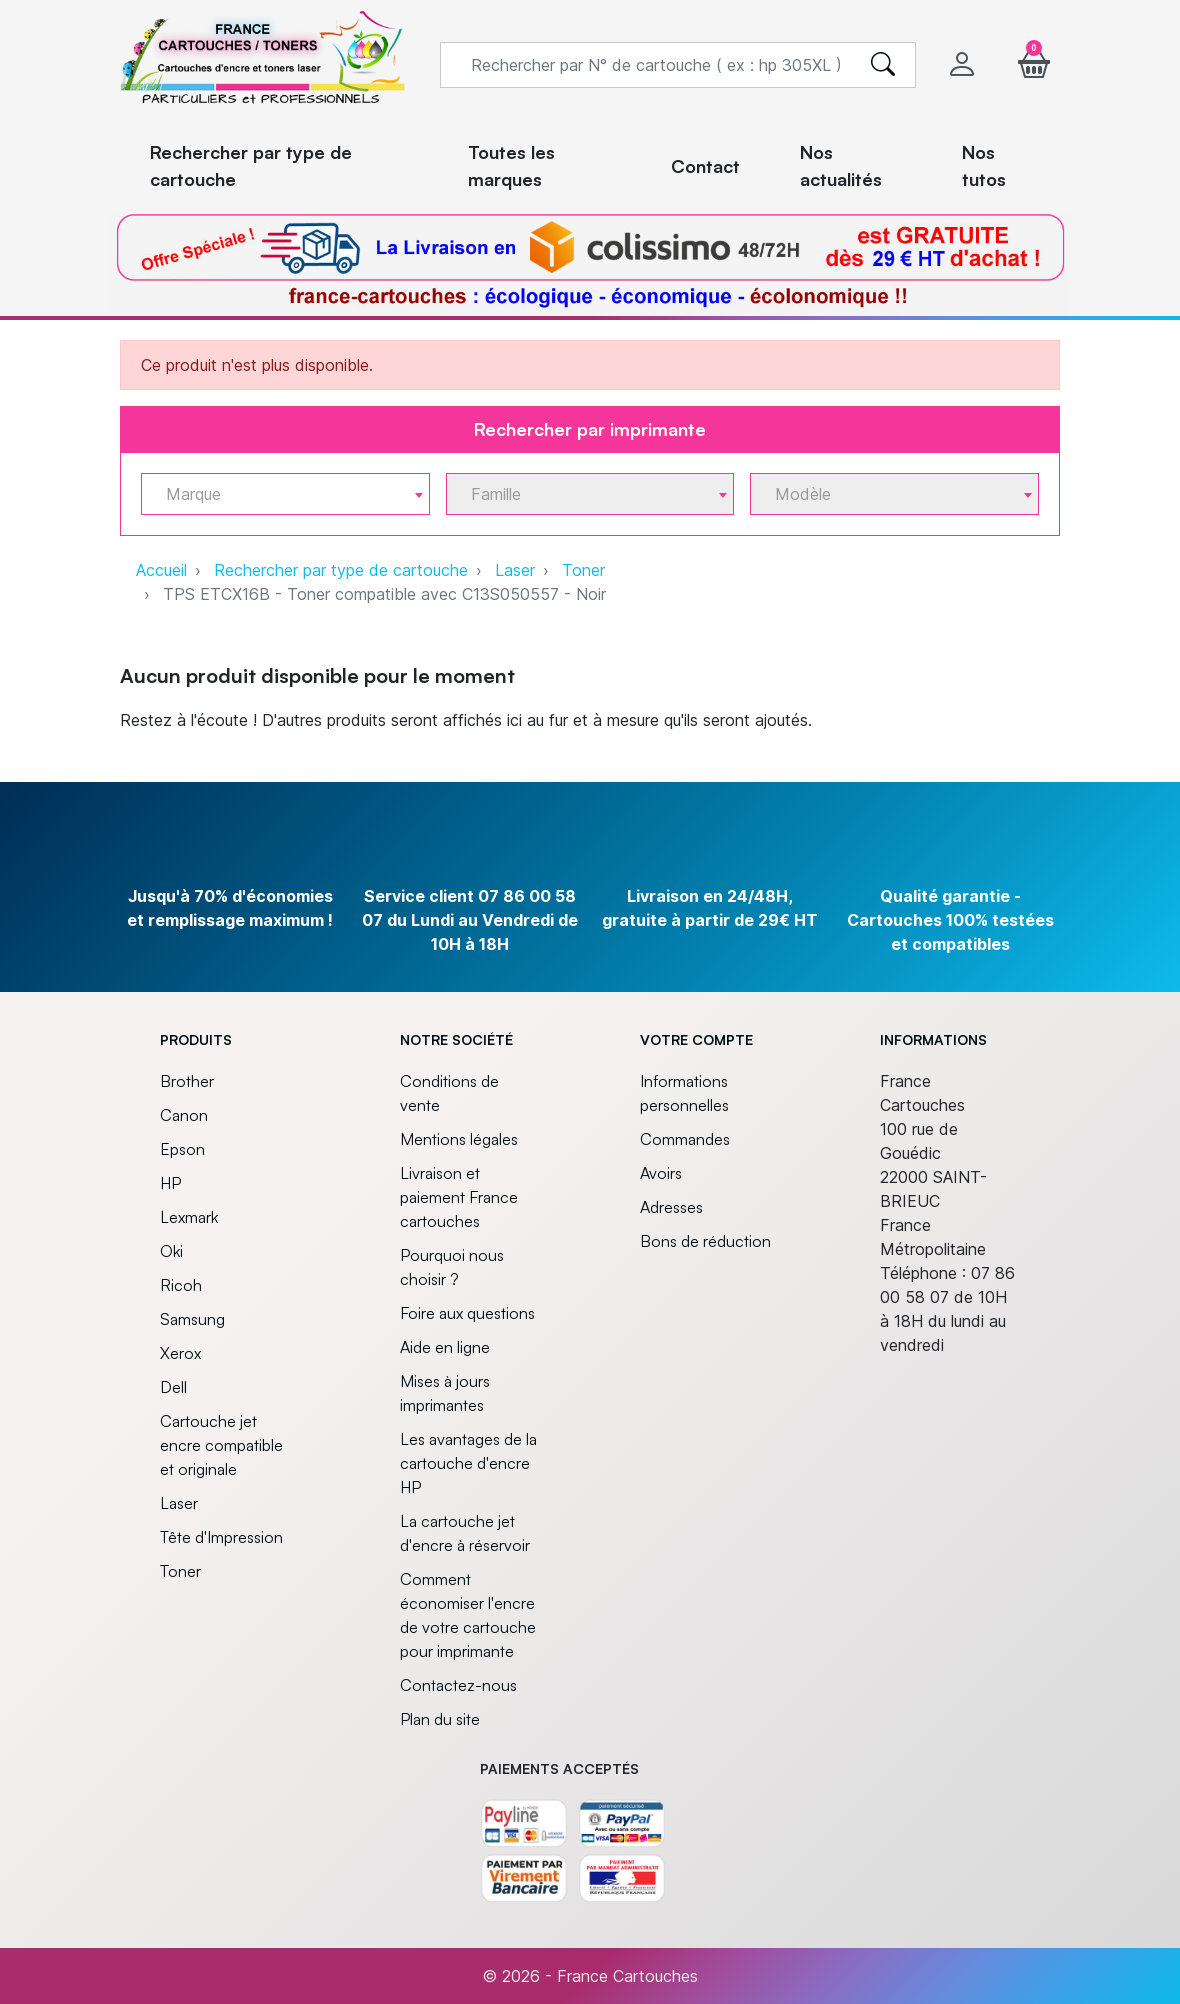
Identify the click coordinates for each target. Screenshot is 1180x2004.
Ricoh (181, 1285)
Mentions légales (459, 1139)
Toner (583, 570)
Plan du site (440, 1719)
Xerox (180, 1353)
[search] (883, 65)
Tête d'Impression (221, 1537)
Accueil (161, 570)
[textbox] (277, 494)
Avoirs (661, 1173)
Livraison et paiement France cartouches (459, 1197)
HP (170, 1183)
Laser (515, 570)
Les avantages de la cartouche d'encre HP (468, 1463)
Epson (182, 1149)
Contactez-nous (458, 1685)
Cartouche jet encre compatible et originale (221, 1445)
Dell (173, 1387)
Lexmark (189, 1217)
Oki (171, 1251)
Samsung (192, 1319)
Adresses (671, 1207)
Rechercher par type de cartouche (341, 570)
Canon (184, 1115)
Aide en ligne (445, 1347)
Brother (187, 1081)
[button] (1034, 64)
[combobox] (285, 494)
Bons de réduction (705, 1241)
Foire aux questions (467, 1313)
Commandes (685, 1139)
